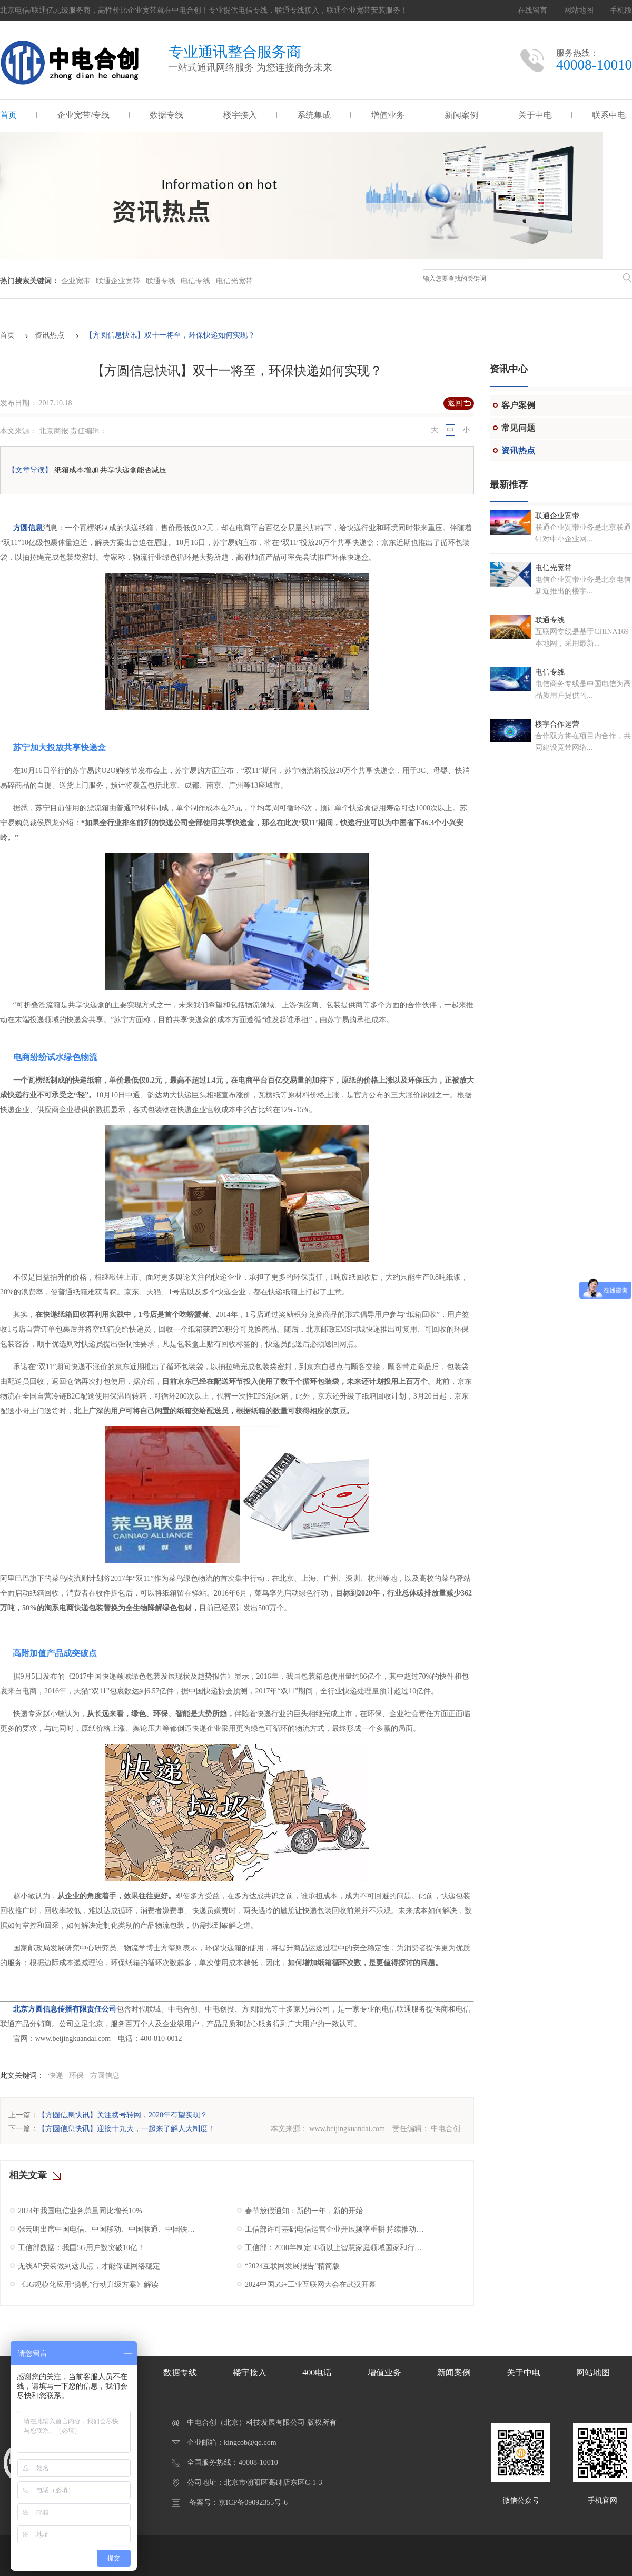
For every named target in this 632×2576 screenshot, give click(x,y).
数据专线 (166, 115)
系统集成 (314, 115)
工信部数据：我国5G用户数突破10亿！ (81, 2248)
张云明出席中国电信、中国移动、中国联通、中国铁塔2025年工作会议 (109, 2229)
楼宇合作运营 (557, 724)
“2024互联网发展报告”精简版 (292, 2266)
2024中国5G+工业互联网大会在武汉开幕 (310, 2284)
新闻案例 (461, 115)
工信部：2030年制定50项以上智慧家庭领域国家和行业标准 (336, 2248)
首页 (8, 115)
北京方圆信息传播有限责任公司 (64, 2009)
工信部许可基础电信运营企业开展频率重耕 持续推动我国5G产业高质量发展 (336, 2229)
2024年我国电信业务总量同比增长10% (80, 2211)
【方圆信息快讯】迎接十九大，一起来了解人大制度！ (126, 2129)
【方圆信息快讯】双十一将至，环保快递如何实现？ (170, 335)
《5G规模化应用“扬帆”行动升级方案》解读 (88, 2284)
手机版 (621, 10)
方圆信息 (27, 528)
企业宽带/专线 (83, 115)
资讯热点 (49, 335)
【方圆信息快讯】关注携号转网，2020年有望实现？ (123, 2115)
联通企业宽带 (118, 281)
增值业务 (387, 115)
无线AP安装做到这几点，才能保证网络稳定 (89, 2266)
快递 (55, 2075)
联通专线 (160, 281)
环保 (76, 2075)
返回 (455, 403)
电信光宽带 (234, 281)
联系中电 (609, 115)
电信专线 (195, 281)
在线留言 (532, 10)
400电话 (317, 2372)
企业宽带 (76, 281)
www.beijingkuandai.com (347, 2129)
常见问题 (518, 427)
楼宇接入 (240, 115)
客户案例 (518, 405)
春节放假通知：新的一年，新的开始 (304, 2211)
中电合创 (445, 2129)
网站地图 (579, 10)
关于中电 (535, 115)
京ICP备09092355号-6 (253, 2502)
